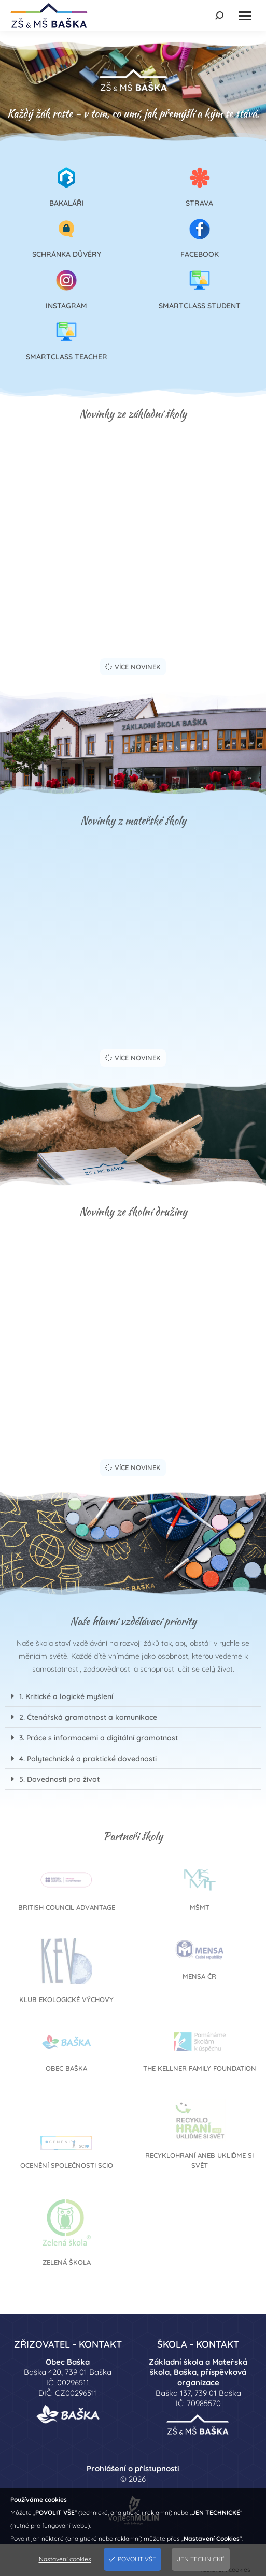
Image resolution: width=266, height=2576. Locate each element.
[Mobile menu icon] (245, 15)
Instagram (66, 305)
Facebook (199, 254)
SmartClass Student (200, 305)
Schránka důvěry (66, 254)
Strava (199, 203)
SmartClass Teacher (66, 357)
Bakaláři (66, 203)
